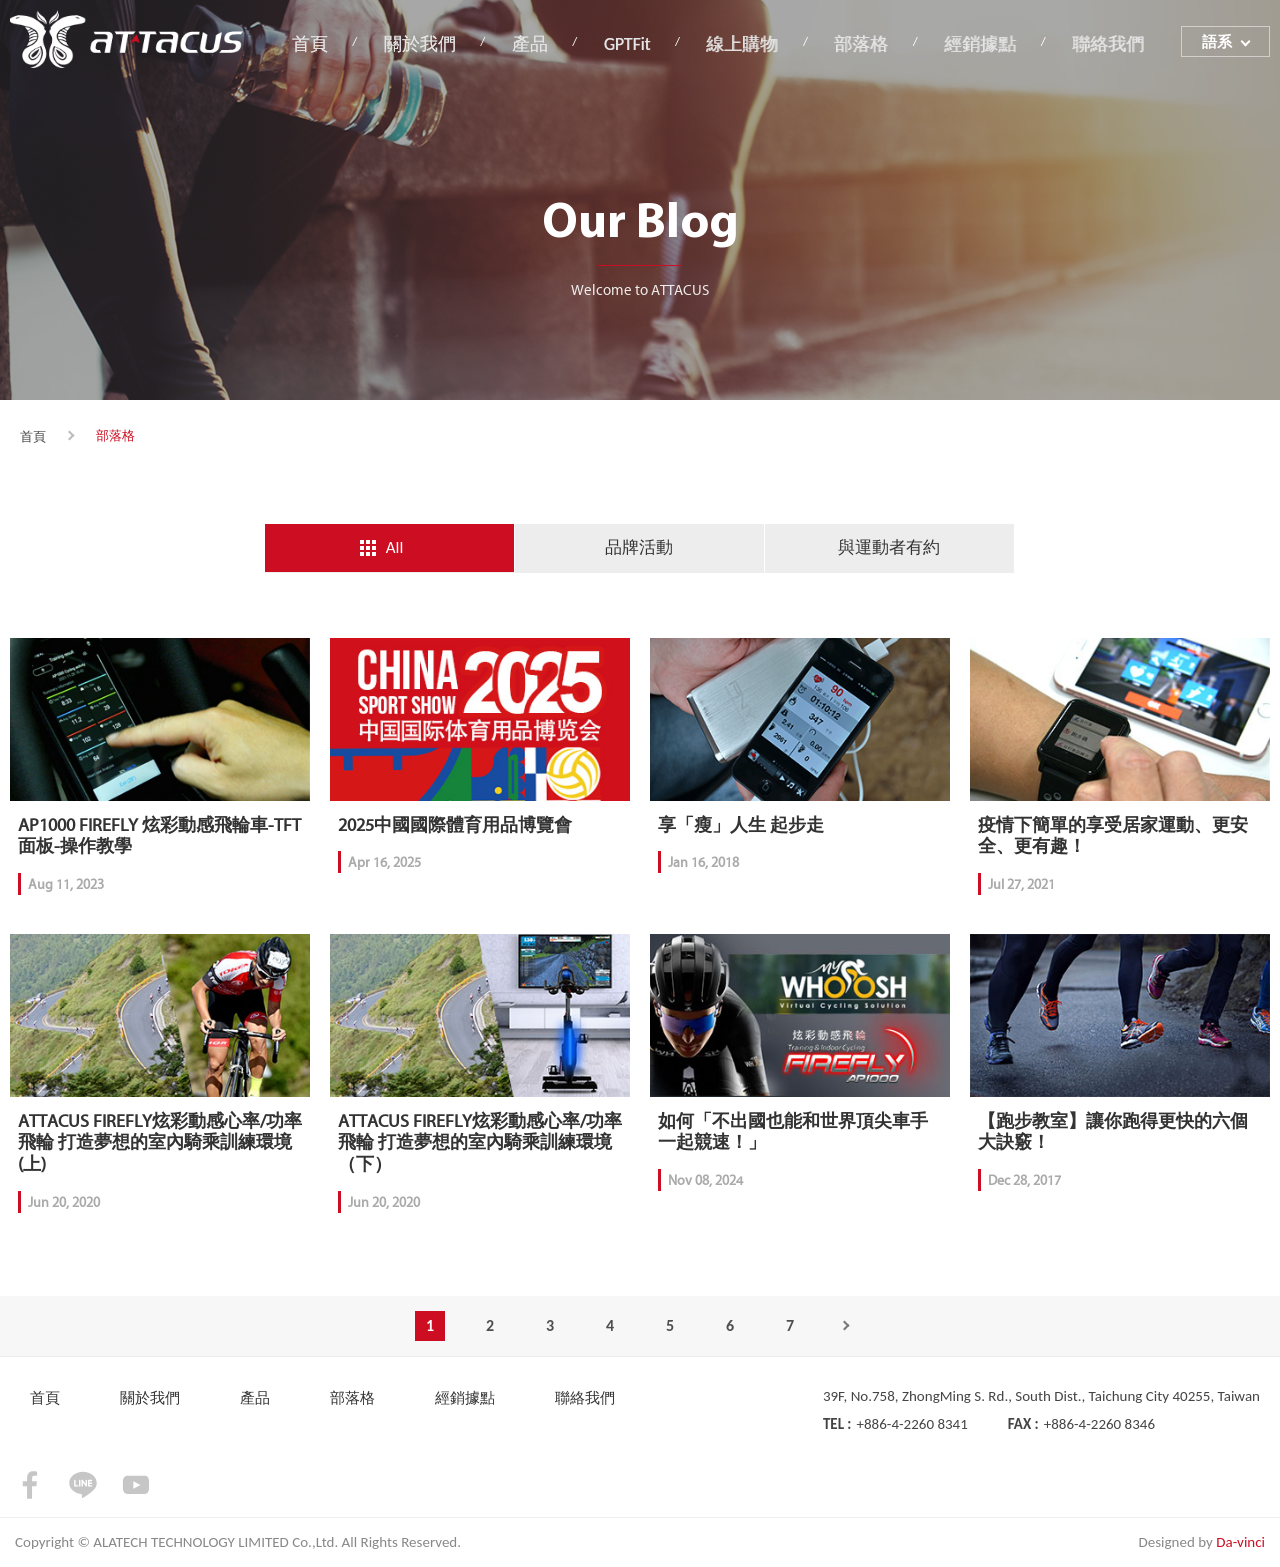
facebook (30, 1486)
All (395, 547)
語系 (1217, 43)
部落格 (869, 43)
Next (850, 1327)
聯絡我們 (1110, 43)
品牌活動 (639, 547)
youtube (136, 1486)
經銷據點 (985, 43)
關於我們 (439, 43)
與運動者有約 (889, 547)
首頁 (332, 43)
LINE (83, 1486)
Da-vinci (1240, 1543)
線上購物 (753, 43)
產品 (545, 43)
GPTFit (640, 43)
